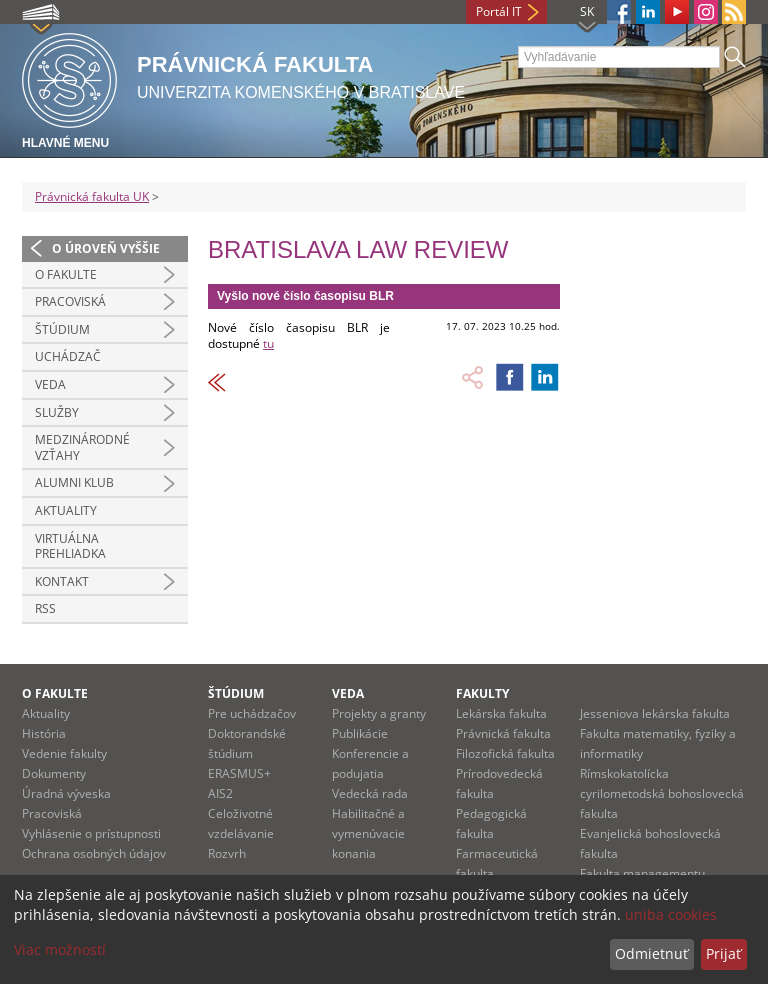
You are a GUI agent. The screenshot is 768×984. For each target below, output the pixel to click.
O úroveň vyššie (106, 248)
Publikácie (360, 733)
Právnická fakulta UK (92, 196)
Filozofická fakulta (505, 753)
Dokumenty (54, 773)
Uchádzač (68, 356)
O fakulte (66, 274)
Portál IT (499, 11)
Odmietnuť (651, 953)
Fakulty (482, 693)
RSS (45, 608)
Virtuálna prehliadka (70, 546)
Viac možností (60, 949)
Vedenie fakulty (64, 753)
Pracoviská (70, 301)
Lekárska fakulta (501, 713)
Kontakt (62, 581)
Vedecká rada (370, 793)
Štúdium (62, 329)
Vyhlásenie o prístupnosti (91, 833)
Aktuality (66, 510)
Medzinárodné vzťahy (82, 447)
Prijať (723, 953)
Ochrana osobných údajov (94, 853)
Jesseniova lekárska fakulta (655, 713)
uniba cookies (671, 914)
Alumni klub (74, 482)
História (44, 733)
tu (268, 343)
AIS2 (220, 793)
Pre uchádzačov (252, 713)
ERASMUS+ (239, 773)
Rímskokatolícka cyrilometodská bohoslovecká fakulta (662, 793)
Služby (57, 412)
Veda (50, 384)
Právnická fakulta (503, 733)
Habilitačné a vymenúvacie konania (368, 833)
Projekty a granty (379, 713)
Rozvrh (227, 853)
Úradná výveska (66, 793)
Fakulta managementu (642, 873)
